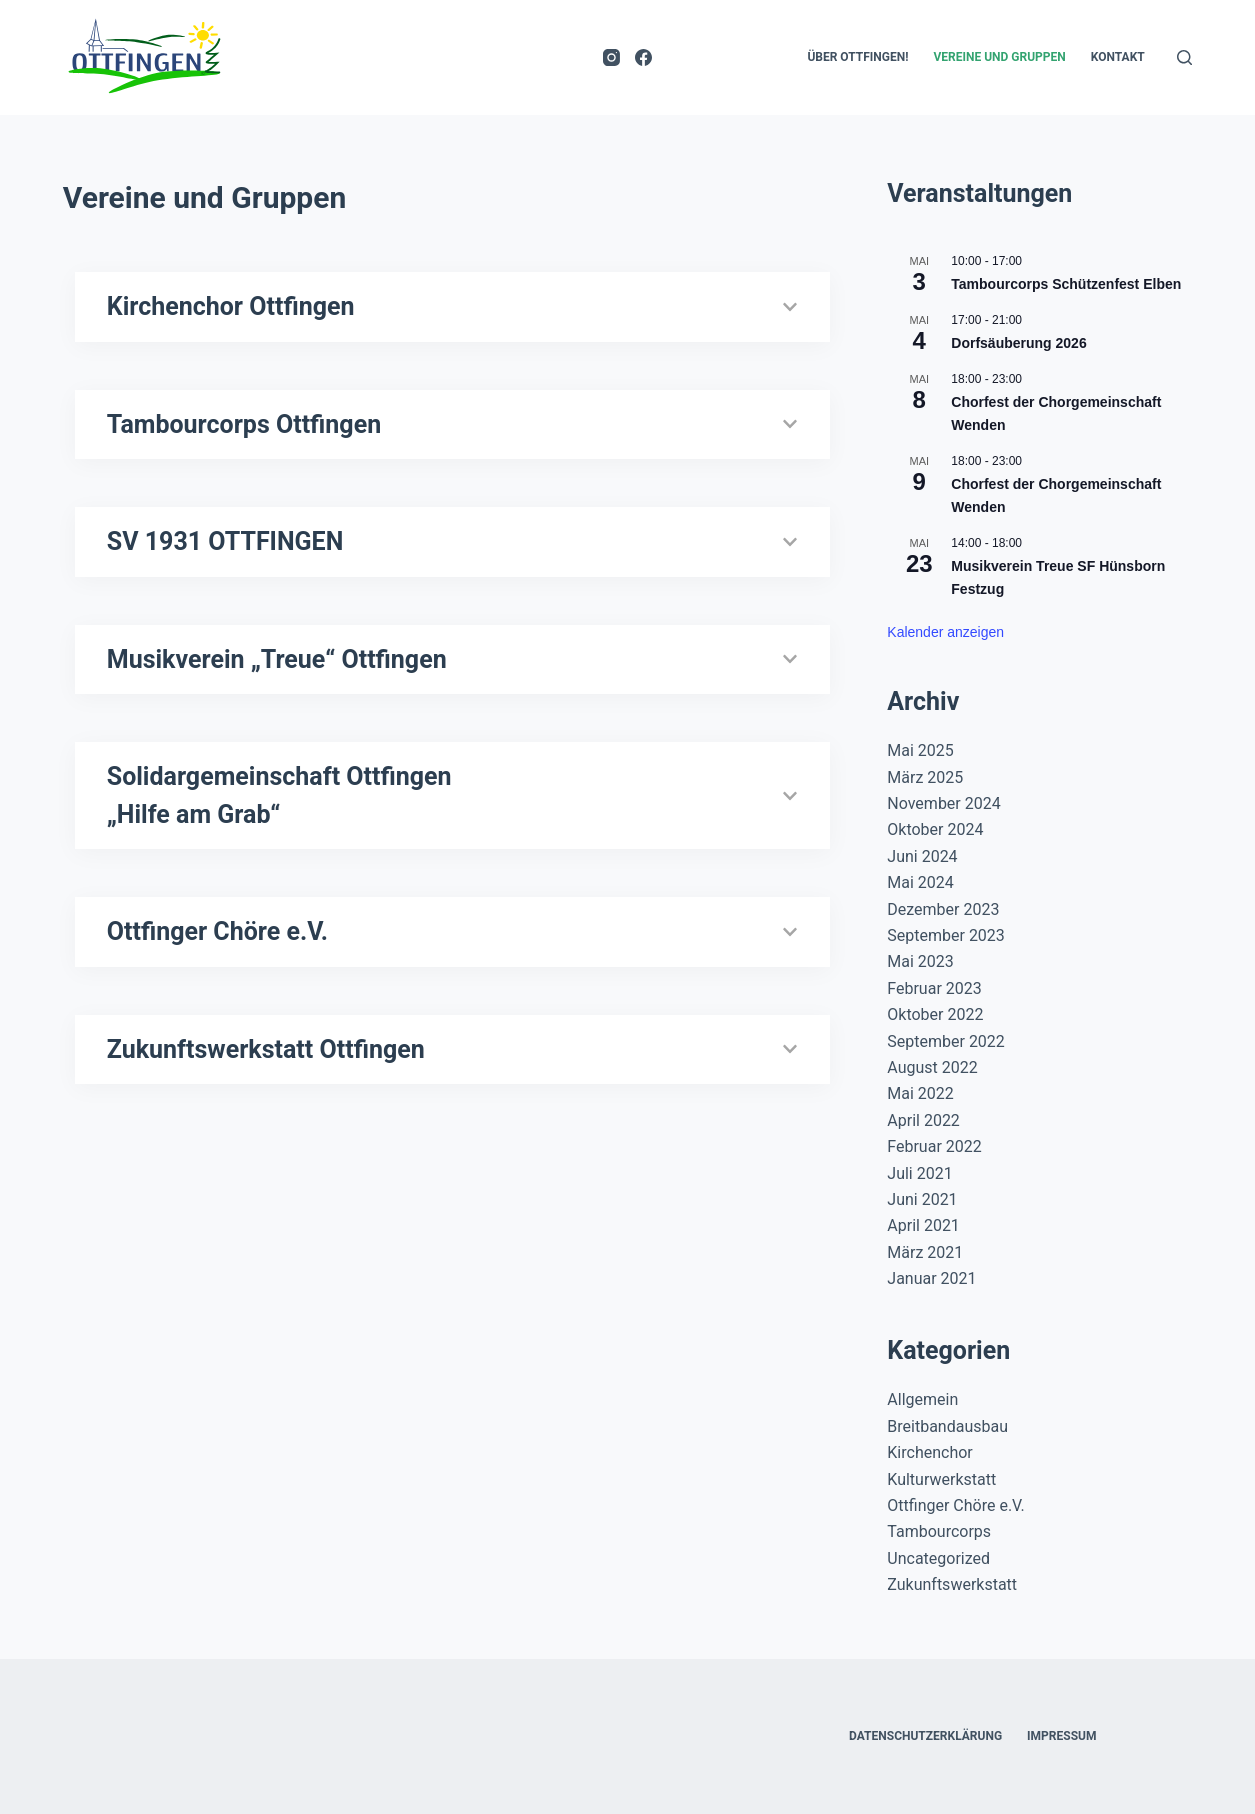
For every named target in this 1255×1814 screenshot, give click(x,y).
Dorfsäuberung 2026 (1018, 343)
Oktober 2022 (935, 1014)
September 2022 (946, 1041)
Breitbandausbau (947, 1426)
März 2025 (925, 777)
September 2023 (946, 935)
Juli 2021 (919, 1173)
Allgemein (922, 1399)
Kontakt (1118, 57)
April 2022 (923, 1120)
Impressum (1061, 1736)
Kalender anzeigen (945, 632)
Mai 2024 (920, 882)
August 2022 (932, 1067)
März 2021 (925, 1252)
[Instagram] (611, 57)
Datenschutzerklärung (925, 1736)
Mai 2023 (920, 961)
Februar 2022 (934, 1146)
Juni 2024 (922, 856)
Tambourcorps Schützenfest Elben (1066, 284)
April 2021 (923, 1225)
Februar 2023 (934, 988)
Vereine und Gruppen (999, 57)
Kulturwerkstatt (941, 1479)
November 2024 (943, 803)
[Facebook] (643, 57)
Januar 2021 (931, 1278)
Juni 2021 (922, 1199)
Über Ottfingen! (857, 57)
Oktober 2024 (935, 829)
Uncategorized (938, 1558)
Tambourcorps (939, 1531)
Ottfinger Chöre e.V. (955, 1505)
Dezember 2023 (943, 909)
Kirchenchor (929, 1452)
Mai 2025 (920, 750)
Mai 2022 (920, 1093)
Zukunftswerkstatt (952, 1584)
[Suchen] (1184, 57)
